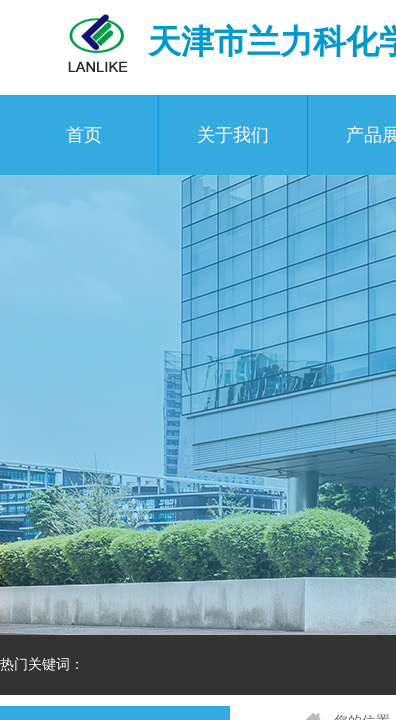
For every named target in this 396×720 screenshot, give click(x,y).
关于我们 (233, 135)
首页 (84, 135)
